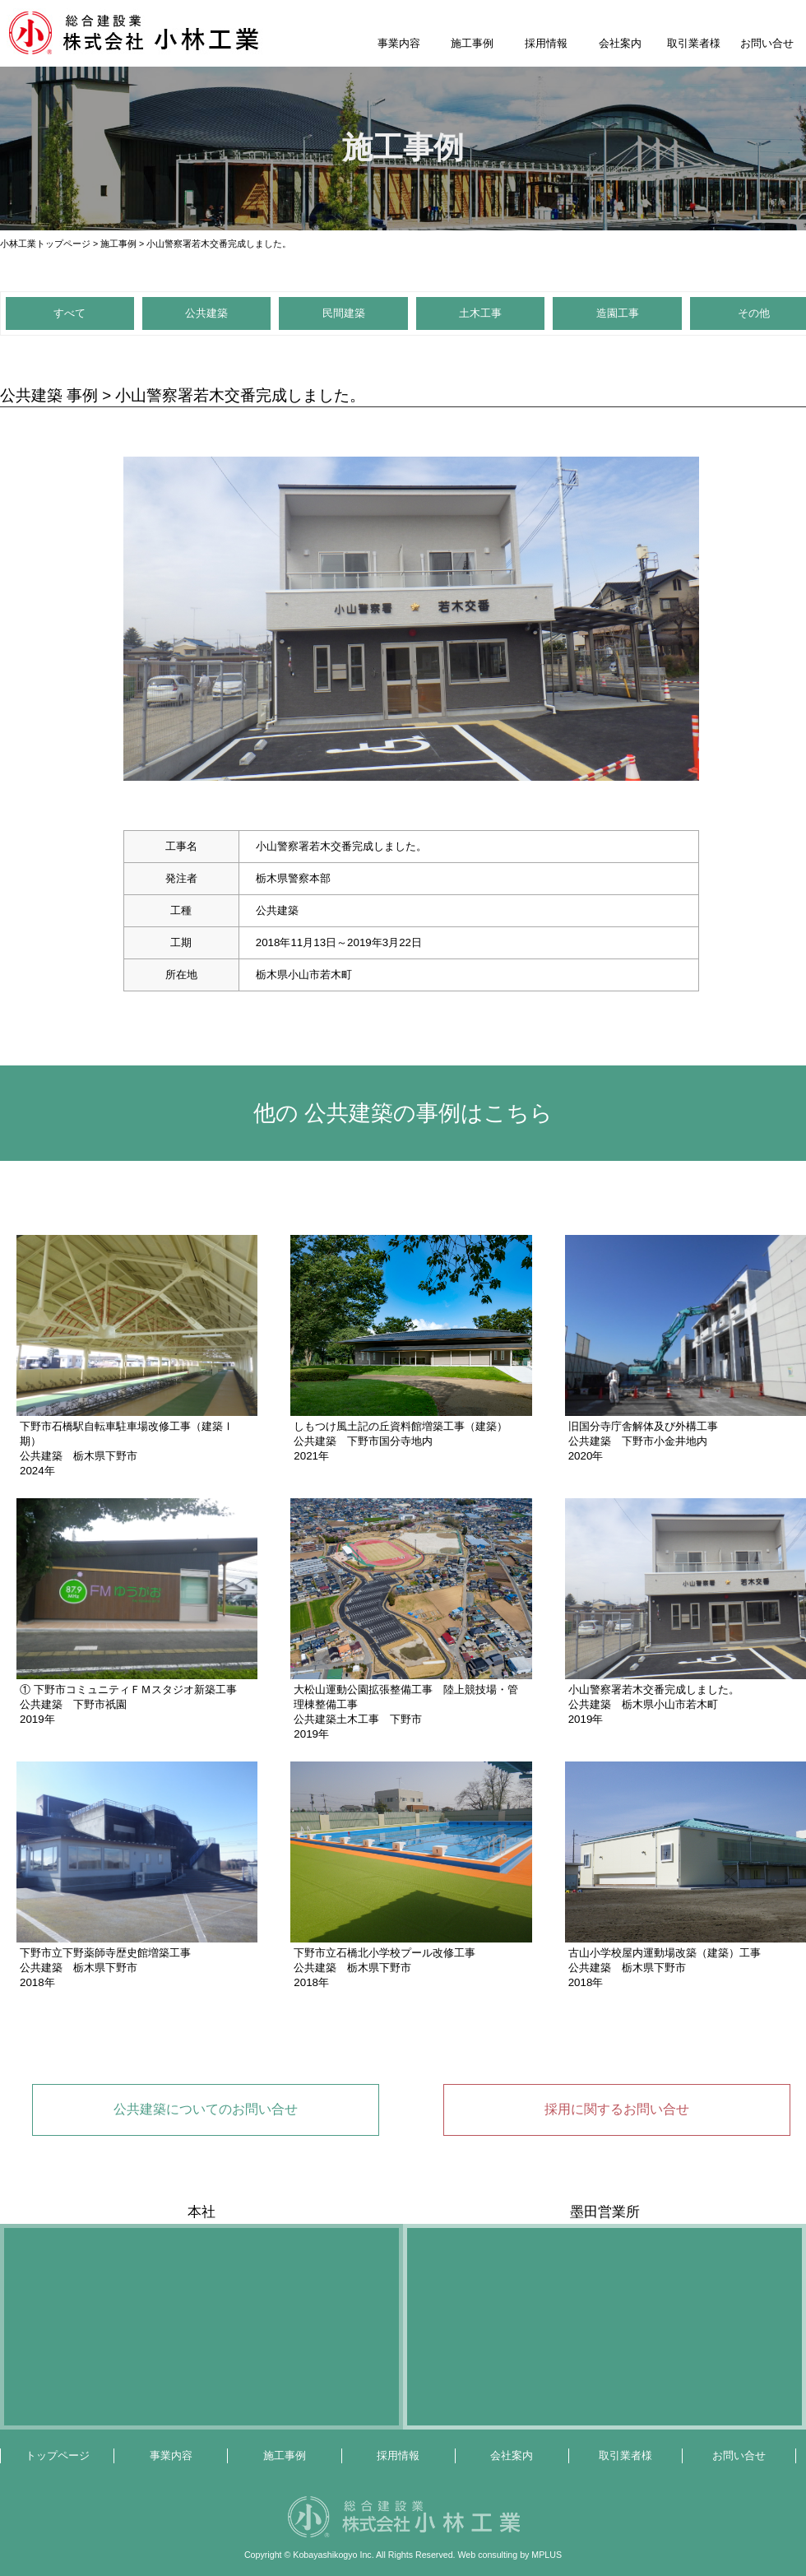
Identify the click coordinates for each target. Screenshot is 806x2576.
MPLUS (546, 2555)
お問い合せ (767, 43)
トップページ (57, 2455)
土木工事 (480, 313)
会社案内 (620, 43)
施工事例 (472, 43)
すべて (69, 313)
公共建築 (206, 313)
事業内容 (399, 43)
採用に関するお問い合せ (616, 2109)
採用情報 (546, 43)
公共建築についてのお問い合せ (205, 2109)
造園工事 (617, 313)
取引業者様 (693, 43)
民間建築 (343, 313)
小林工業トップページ (45, 243)
